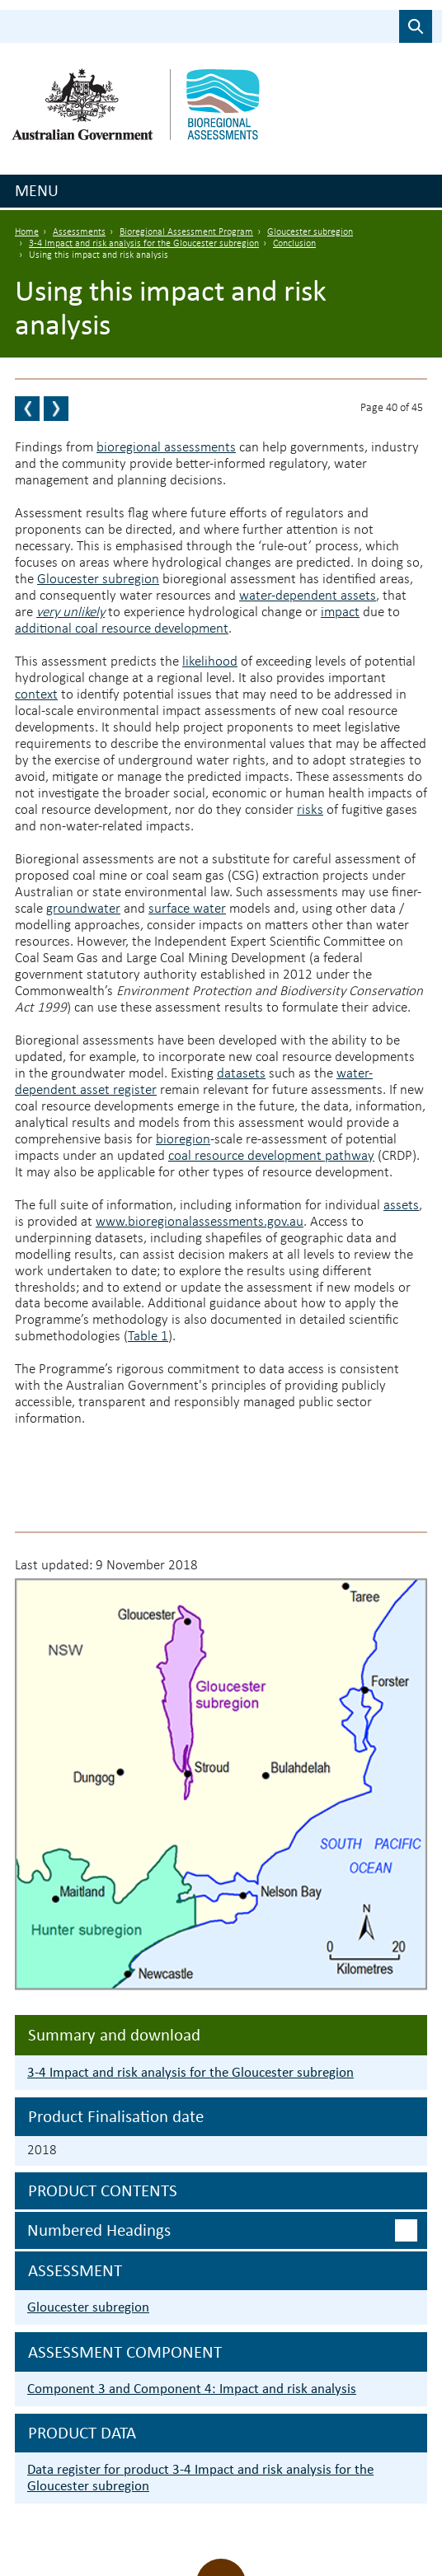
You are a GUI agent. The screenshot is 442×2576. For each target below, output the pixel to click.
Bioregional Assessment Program (186, 232)
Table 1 (148, 1337)
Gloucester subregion (310, 232)
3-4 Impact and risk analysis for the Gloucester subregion (144, 244)
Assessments (79, 232)
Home (27, 232)
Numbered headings (99, 2230)
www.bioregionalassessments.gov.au (199, 1222)
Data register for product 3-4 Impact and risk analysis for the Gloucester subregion (200, 2477)
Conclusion (294, 244)
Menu (37, 190)
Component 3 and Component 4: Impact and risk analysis (191, 2388)
